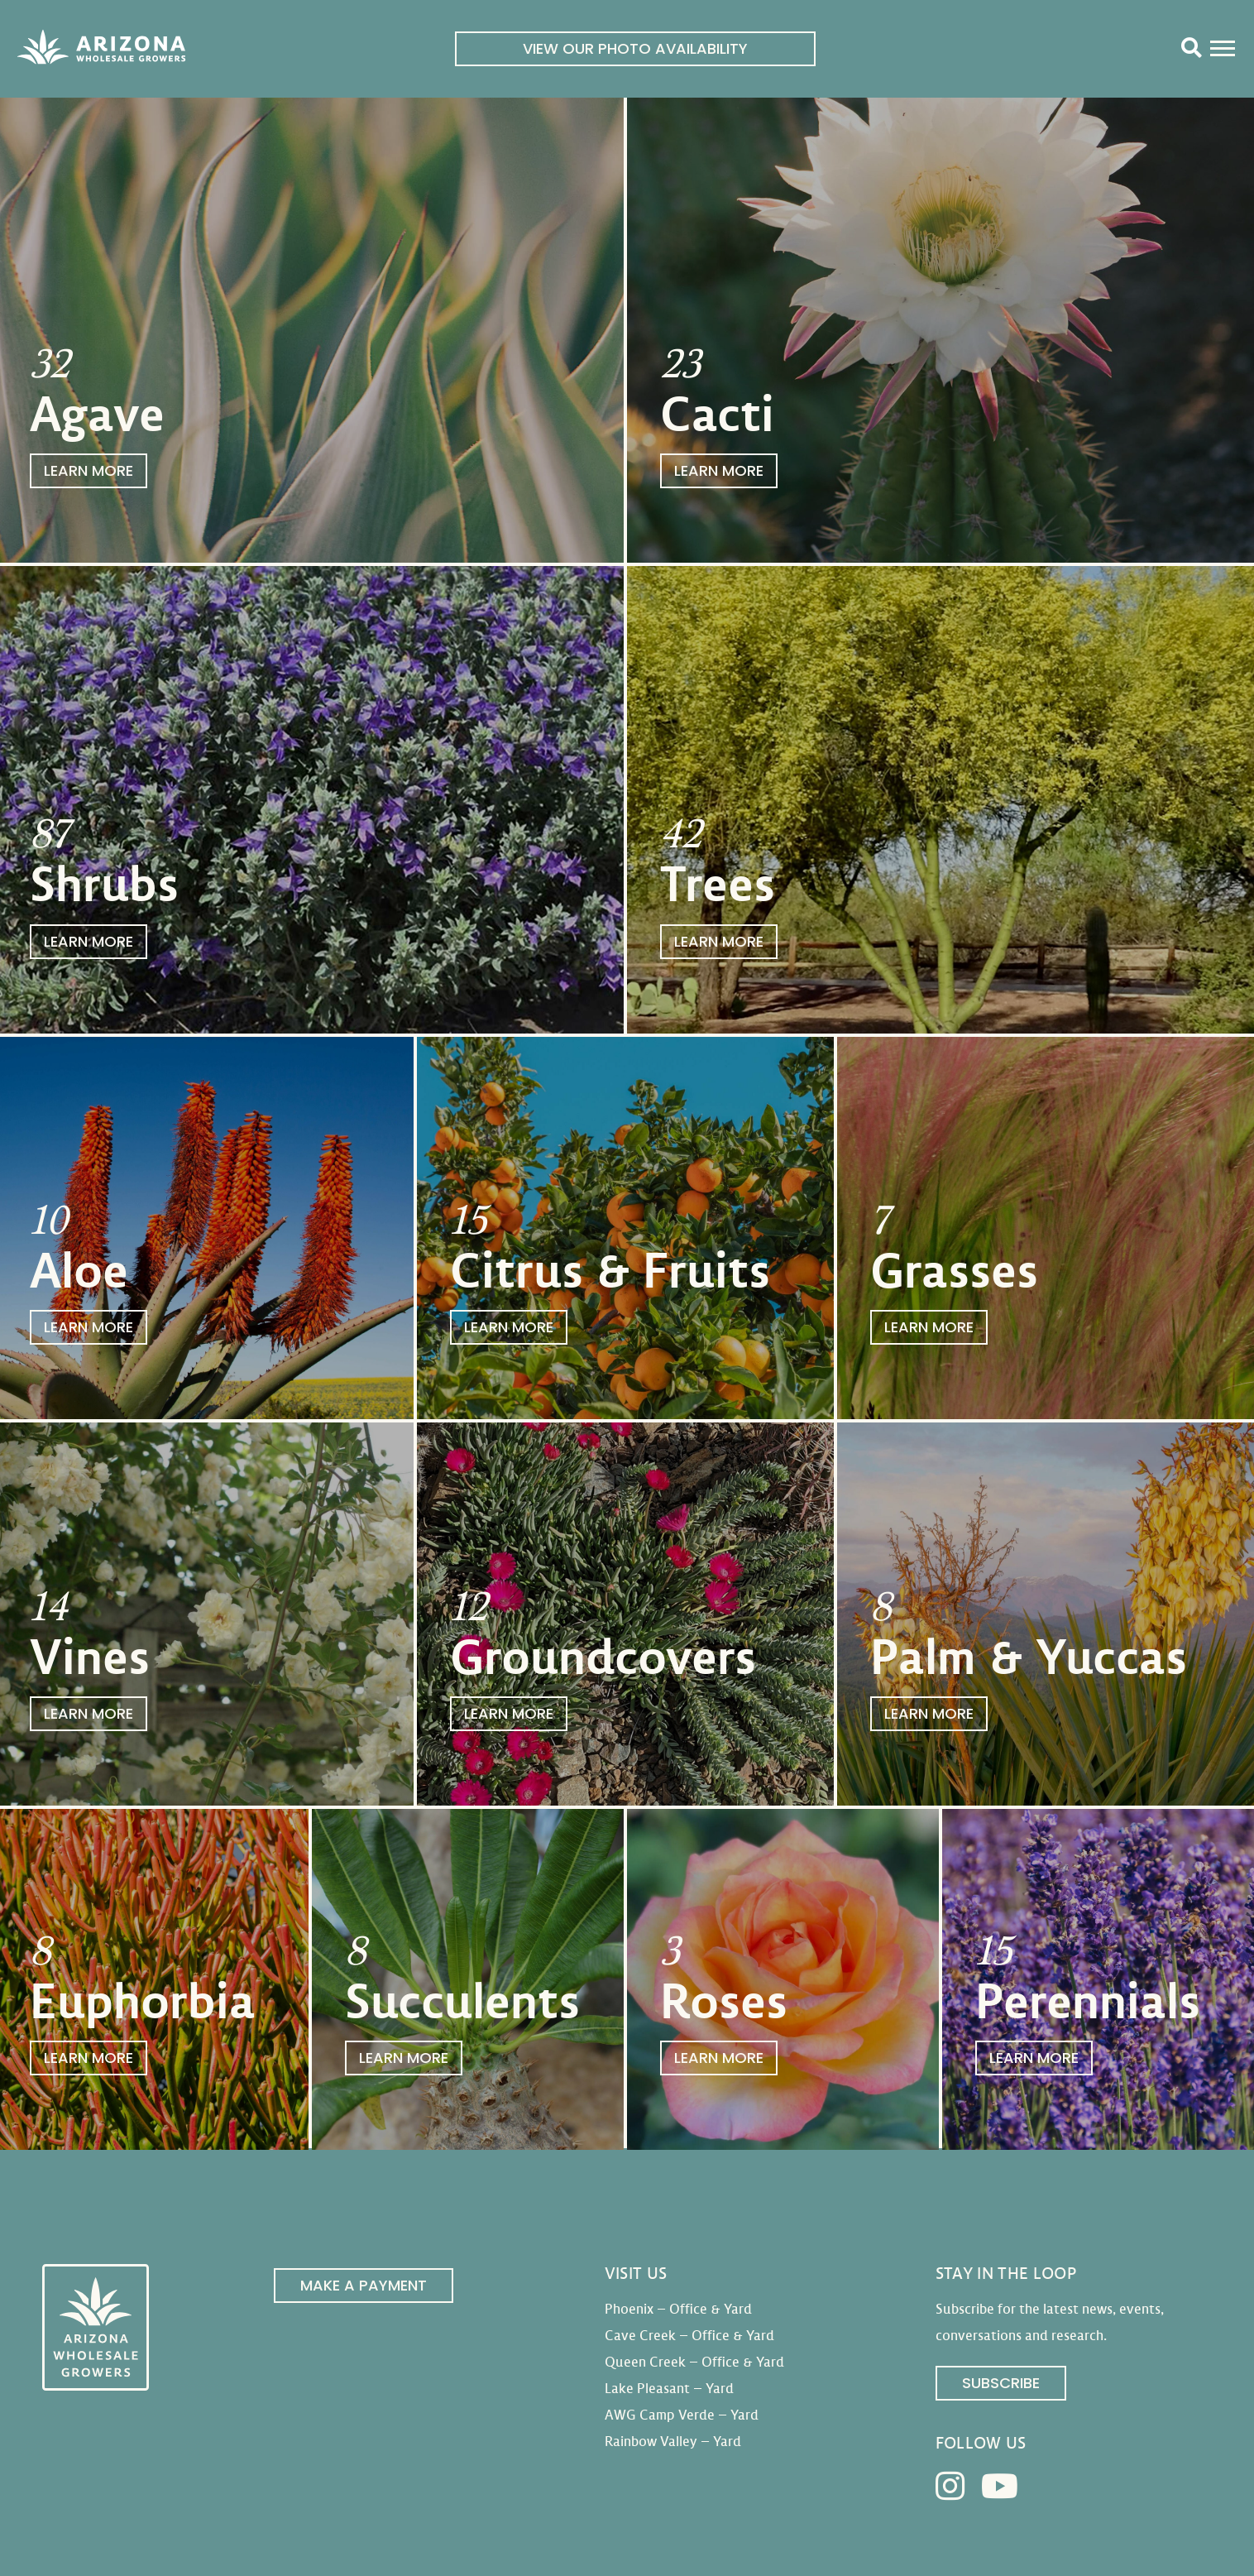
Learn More (88, 470)
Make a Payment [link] (363, 2285)
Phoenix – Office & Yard (678, 2309)
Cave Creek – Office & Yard (689, 2335)
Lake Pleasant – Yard (669, 2388)
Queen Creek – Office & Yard (694, 2362)
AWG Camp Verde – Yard (682, 2415)
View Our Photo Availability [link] (635, 48)
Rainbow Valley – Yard (673, 2441)
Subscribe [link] (1001, 2382)
